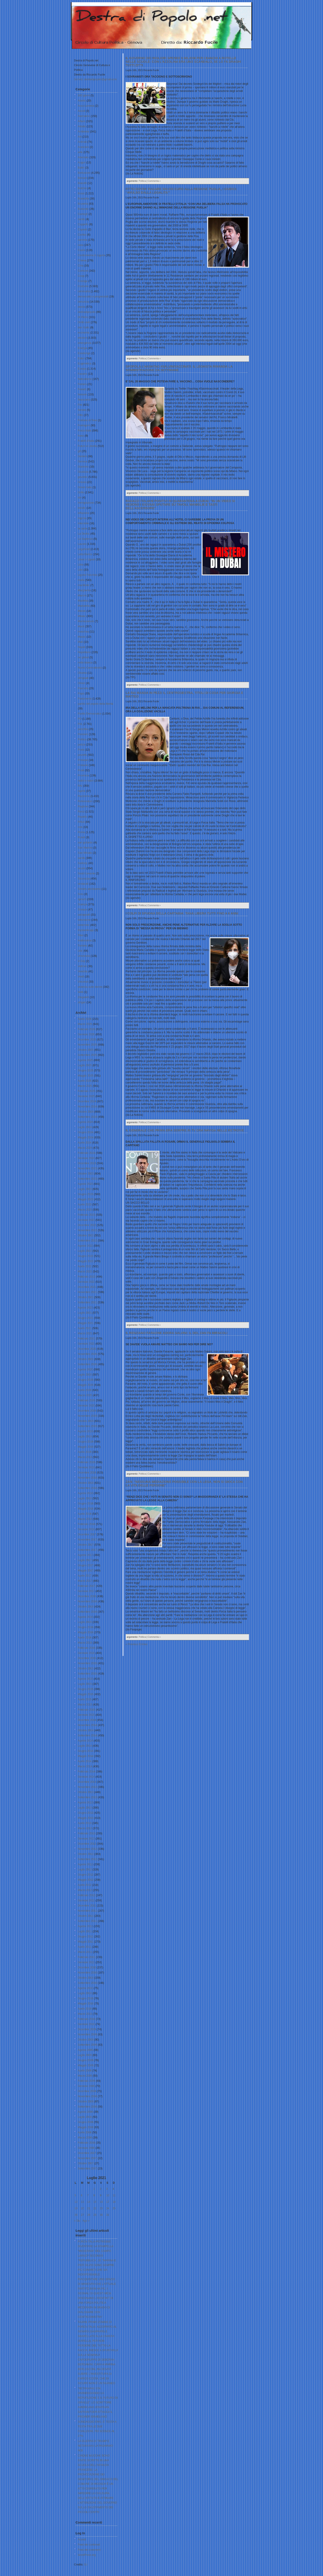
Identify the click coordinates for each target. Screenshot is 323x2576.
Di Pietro (83, 317)
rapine (81, 791)
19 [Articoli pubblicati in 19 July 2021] (75, 2208)
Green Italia (85, 487)
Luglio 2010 (85, 1993)
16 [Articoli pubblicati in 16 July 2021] (101, 2201)
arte (80, 152)
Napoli (81, 647)
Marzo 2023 (85, 1209)
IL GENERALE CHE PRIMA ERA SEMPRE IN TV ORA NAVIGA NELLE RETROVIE (185, 1130)
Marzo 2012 (85, 1890)
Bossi (81, 193)
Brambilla (83, 198)
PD (80, 718)
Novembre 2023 (87, 1168)
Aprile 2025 (85, 1080)
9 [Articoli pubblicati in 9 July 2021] (100, 2195)
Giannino (83, 466)
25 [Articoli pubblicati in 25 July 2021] (114, 2208)
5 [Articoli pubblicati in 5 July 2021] (75, 2195)
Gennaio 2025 (86, 1096)
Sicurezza (84, 878)
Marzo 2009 (85, 2075)
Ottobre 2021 (86, 1297)
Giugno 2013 (85, 1812)
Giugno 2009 (85, 2060)
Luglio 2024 (85, 1127)
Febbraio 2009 (86, 2080)
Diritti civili (84, 322)
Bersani (82, 178)
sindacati (83, 883)
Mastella (83, 600)
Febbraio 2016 (86, 1647)
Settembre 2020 (87, 1364)
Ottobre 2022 (86, 1235)
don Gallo (83, 327)
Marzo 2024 (85, 1147)
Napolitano (84, 652)
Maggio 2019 (85, 1446)
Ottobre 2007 (86, 2163)
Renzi (81, 811)
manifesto (83, 585)
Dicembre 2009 (87, 2029)
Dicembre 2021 (87, 1287)
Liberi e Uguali (86, 559)
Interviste (83, 523)
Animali (82, 141)
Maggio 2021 (85, 1323)
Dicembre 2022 (87, 1225)
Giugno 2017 (85, 1565)
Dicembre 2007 (87, 2153)
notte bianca (85, 662)
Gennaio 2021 (86, 1343)
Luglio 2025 (85, 1065)
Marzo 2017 (85, 1580)
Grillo (81, 492)
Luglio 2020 (85, 1374)
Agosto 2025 (85, 1060)
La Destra (83, 533)
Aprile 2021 (85, 1328)
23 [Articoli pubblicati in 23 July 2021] (101, 2208)
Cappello (83, 224)
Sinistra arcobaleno (89, 888)
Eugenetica (84, 363)
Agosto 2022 (85, 1245)
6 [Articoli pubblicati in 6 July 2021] (81, 2195)
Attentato (83, 157)
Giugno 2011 (85, 1936)
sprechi (82, 899)
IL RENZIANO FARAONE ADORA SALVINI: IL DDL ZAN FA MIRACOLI (176, 1333)
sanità (81, 858)
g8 (79, 451)
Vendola (82, 971)
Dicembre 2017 (87, 1534)
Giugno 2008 (85, 2122)
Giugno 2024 (85, 1132)
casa (80, 245)
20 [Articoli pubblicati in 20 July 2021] (82, 2208)
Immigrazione (86, 502)
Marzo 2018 (85, 1519)
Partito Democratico (89, 713)
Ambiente (83, 131)
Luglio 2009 (85, 2055)
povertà (82, 754)
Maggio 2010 (85, 2003)
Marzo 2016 (85, 1642)
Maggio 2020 (85, 1385)
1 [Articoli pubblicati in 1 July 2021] (94, 2188)
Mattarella (84, 605)
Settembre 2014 (87, 1735)
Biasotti (82, 183)
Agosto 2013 (85, 1802)
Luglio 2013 (85, 1807)
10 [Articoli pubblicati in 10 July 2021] (107, 2195)
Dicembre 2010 (87, 1967)
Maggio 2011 (85, 1941)
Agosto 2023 (85, 1183)
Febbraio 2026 (86, 1029)
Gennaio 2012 (86, 1900)
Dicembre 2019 (87, 1410)
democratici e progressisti (93, 296)
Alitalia (82, 126)
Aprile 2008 (85, 2132)
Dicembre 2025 (87, 1039)
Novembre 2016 (87, 1601)
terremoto (83, 925)
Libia (80, 564)
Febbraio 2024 (86, 1153)
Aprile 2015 (85, 1699)
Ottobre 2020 (86, 1359)
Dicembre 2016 (87, 1596)
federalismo (85, 379)
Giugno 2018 (85, 1503)
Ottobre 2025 (86, 1049)
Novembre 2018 (87, 1477)
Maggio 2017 (85, 1570)
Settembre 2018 (87, 1488)
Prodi (81, 770)
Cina (80, 265)
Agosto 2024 (85, 1122)
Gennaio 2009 (86, 2086)
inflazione (83, 513)
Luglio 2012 (85, 1869)
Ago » (86, 2220)
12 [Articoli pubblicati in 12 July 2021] (75, 2201)
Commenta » (154, 181)
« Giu (77, 2220)
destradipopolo (87, 312)
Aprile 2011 (85, 1946)
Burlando (83, 208)
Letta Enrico (85, 554)
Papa (81, 693)
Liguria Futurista (87, 574)
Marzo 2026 (85, 1024)
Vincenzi (83, 981)
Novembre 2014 (87, 1725)
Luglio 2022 (85, 1250)
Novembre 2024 (87, 1106)
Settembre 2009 (87, 2044)
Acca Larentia (86, 105)
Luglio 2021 (85, 1312)
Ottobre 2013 (86, 1792)
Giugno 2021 (85, 1317)
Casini (81, 250)
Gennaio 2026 (86, 1034)
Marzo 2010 (85, 2013)
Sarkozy (82, 863)
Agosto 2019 (85, 1431)
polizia (81, 744)
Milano (82, 616)
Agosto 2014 (85, 1740)
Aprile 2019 (85, 1452)
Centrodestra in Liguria (91, 255)
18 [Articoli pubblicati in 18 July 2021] (114, 2201)
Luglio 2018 (85, 1498)
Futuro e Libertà (87, 446)
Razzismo (84, 796)
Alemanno (84, 116)
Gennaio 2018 (86, 1529)
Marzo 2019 (85, 1457)
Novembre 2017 (87, 1539)
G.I (86, 2564)
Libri (80, 569)
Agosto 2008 (85, 2111)
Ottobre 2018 (86, 1482)
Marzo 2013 (85, 1828)
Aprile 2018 (85, 1513)
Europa (82, 368)
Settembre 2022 (87, 1240)
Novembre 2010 (87, 1972)
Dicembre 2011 (87, 1905)
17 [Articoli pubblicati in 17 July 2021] (107, 2201)
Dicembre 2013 (87, 1781)
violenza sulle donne (90, 986)
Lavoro (82, 544)
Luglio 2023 (85, 1189)
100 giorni (84, 95)
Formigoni (84, 425)
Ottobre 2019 (86, 1421)
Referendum (85, 801)
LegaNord (84, 549)
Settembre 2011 (87, 1921)
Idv (79, 497)
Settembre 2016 (87, 1611)
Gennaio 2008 (86, 2147)
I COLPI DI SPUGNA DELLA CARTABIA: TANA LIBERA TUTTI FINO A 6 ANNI (182, 913)
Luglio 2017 (85, 1560)
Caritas (82, 234)
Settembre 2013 (87, 1797)
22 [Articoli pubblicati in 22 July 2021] (95, 2208)
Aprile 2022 (85, 1266)
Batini (81, 167)
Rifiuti (81, 821)
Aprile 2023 (85, 1204)
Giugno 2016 (85, 1627)
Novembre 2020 (87, 1354)
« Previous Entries (136, 1644)
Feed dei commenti (89, 2549)
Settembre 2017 (87, 1549)
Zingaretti (83, 997)
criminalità (84, 291)
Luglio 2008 (85, 2117)
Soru (80, 894)
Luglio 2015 (85, 1684)
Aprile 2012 (85, 1885)
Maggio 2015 (85, 1694)
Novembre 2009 (87, 2034)
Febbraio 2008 (86, 2142)
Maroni (82, 595)
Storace (82, 909)
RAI (80, 785)
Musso (82, 636)
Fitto (80, 415)
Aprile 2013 (85, 1823)
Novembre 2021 (87, 1292)
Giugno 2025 (85, 1070)
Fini (80, 404)
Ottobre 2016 (86, 1606)
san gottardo (85, 842)
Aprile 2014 (85, 1761)
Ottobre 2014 (86, 1730)
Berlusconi (84, 172)
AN (80, 136)
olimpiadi (83, 678)
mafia (81, 580)
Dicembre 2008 (87, 2091)
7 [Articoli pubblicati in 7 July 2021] (88, 2195)
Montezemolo (86, 621)
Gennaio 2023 (86, 1220)
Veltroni (82, 966)
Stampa (82, 904)
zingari (82, 1002)
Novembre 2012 (87, 1848)
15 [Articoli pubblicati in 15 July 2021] (95, 2201)
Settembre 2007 (87, 2168)
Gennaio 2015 (86, 1714)
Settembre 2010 (87, 1983)
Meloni (82, 611)
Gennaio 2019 (86, 1467)
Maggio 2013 (85, 1818)
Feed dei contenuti (89, 2544)
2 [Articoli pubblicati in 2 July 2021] (100, 2188)
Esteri (81, 358)
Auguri (82, 162)
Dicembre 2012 (87, 1843)
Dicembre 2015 (87, 1658)
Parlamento (85, 698)
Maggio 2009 (85, 2065)
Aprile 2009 (85, 2070)
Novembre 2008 (87, 2096)
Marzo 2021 (85, 1333)
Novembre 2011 (87, 1910)
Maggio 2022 (85, 1261)
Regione (83, 806)
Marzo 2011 (85, 1952)
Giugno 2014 (85, 1751)
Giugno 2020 (85, 1379)
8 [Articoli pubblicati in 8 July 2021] (94, 2195)
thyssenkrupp (86, 930)
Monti (81, 626)
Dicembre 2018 (87, 1472)
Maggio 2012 (85, 1879)
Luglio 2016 (85, 1622)
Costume (83, 286)
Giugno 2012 (85, 1874)
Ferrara (82, 384)
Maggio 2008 (85, 2127)
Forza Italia (84, 430)
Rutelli (81, 837)
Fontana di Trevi (87, 420)
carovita (82, 239)
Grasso (82, 482)
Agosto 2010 (85, 1988)
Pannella (83, 688)
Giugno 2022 (85, 1256)
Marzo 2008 (85, 2137)
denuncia (83, 301)
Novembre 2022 (87, 1230)
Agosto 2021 (85, 1307)
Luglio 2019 (85, 1436)
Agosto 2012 (85, 1864)
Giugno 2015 (85, 1689)
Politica (142, 181)
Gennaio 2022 (86, 1281)
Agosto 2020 (85, 1369)
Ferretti (82, 389)
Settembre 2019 (87, 1426)
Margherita (84, 590)
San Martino (85, 847)
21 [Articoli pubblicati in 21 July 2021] (88, 2208)
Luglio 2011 (85, 1931)
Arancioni (83, 147)
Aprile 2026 (85, 1018)
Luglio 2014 (85, 1745)
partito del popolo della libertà (95, 703)
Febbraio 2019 (86, 1462)
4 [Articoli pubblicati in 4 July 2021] (113, 2188)
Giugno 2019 (85, 1441)
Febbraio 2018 (86, 1524)
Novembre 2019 (87, 1415)
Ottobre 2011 (86, 1915)
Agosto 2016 (85, 1616)
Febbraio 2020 (86, 1400)
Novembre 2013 (87, 1787)
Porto (81, 749)
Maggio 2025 (85, 1075)
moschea (83, 631)
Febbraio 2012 (86, 1895)
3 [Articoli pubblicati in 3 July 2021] (107, 2188)
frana (81, 435)
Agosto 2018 (85, 1493)
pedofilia (83, 729)
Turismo (82, 945)
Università (84, 956)
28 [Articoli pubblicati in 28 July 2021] (88, 2214)
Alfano (81, 121)
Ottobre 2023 (86, 1173)
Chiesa (82, 260)
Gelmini (82, 456)
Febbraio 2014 (86, 1771)
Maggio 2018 (85, 1508)
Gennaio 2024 (86, 1158)
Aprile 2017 (85, 1575)
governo (82, 477)
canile (81, 219)
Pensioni (83, 734)
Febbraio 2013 (86, 1833)
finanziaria (84, 399)
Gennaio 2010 (86, 2024)
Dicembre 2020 (87, 1348)
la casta (82, 528)
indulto (82, 507)
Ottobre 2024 (86, 1111)
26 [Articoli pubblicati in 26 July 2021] (75, 2214)
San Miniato (85, 852)
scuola (82, 868)
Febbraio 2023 (86, 1214)
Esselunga (84, 353)
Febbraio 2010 (86, 2019)
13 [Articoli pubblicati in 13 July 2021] (82, 2201)
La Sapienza (85, 538)
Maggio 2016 (85, 1632)
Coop (81, 275)
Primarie (83, 765)
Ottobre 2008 (86, 2101)
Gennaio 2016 (86, 1653)
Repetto (82, 816)
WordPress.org (87, 2555)
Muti (80, 641)
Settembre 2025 (87, 1055)
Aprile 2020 (85, 1390)
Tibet (81, 935)
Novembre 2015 (87, 1663)
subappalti (84, 914)
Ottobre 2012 (86, 1854)
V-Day (81, 961)
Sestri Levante (86, 873)
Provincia (83, 775)
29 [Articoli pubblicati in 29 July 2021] (95, 2214)
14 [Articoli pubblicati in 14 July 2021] (88, 2201)
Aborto (82, 100)
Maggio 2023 (85, 1199)
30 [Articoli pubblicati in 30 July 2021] (101, 2214)
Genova (82, 461)
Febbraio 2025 (86, 1091)
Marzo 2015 (85, 1704)
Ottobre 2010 (86, 1977)
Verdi (81, 976)
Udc (80, 950)
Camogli (83, 214)
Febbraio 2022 (86, 1276)
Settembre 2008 (87, 2106)
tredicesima (85, 940)
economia (83, 332)
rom (80, 827)
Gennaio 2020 (86, 1405)
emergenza (84, 342)
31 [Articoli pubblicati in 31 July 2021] (107, 2214)
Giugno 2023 (85, 1194)
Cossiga (82, 281)
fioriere (82, 410)
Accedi (82, 2539)
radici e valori (86, 780)
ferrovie (82, 394)
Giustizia (83, 471)
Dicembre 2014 (87, 1720)
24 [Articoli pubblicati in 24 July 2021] (107, 2208)
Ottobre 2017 (86, 1544)
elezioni (82, 337)
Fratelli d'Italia (86, 440)
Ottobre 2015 (86, 1668)
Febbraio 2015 (86, 1709)
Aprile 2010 (85, 2008)
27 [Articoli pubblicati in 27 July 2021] (82, 2214)
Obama (82, 672)
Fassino (82, 373)
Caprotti (82, 229)
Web (80, 992)
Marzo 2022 (85, 1271)
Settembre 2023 (87, 1178)
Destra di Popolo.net (161, 28)
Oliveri (81, 683)
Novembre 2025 (87, 1044)
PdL (80, 724)
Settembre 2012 (87, 1859)
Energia (82, 348)
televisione (84, 919)
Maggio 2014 (85, 1756)
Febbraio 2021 (86, 1338)
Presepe (83, 760)
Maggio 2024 (85, 1137)
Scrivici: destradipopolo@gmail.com (95, 79)
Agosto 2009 (85, 2050)
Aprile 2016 (85, 1637)
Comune (83, 270)
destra (81, 306)
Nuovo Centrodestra (90, 667)
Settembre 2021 (87, 1302)
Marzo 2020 (85, 1395)
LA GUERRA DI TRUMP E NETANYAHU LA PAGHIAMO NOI (95, 2446)
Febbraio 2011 (86, 1957)
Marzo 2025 (85, 1086)
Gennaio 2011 (86, 1962)
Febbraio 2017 (86, 1586)
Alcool (81, 111)
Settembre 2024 (87, 1116)
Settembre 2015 (87, 1673)
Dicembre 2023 (87, 1163)
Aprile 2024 (85, 1142)
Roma (81, 832)
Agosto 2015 (85, 1678)
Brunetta (83, 203)
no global (83, 657)
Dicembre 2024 (87, 1101)
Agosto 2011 (85, 1926)
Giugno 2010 (85, 1998)
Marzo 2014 (85, 1766)
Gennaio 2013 (86, 1838)
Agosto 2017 (85, 1555)
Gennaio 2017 (86, 1591)
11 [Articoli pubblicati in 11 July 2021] (114, 2195)
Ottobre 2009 (86, 2039)
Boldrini (82, 188)
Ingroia (82, 518)
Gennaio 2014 (86, 1776)
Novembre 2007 (87, 2158)
